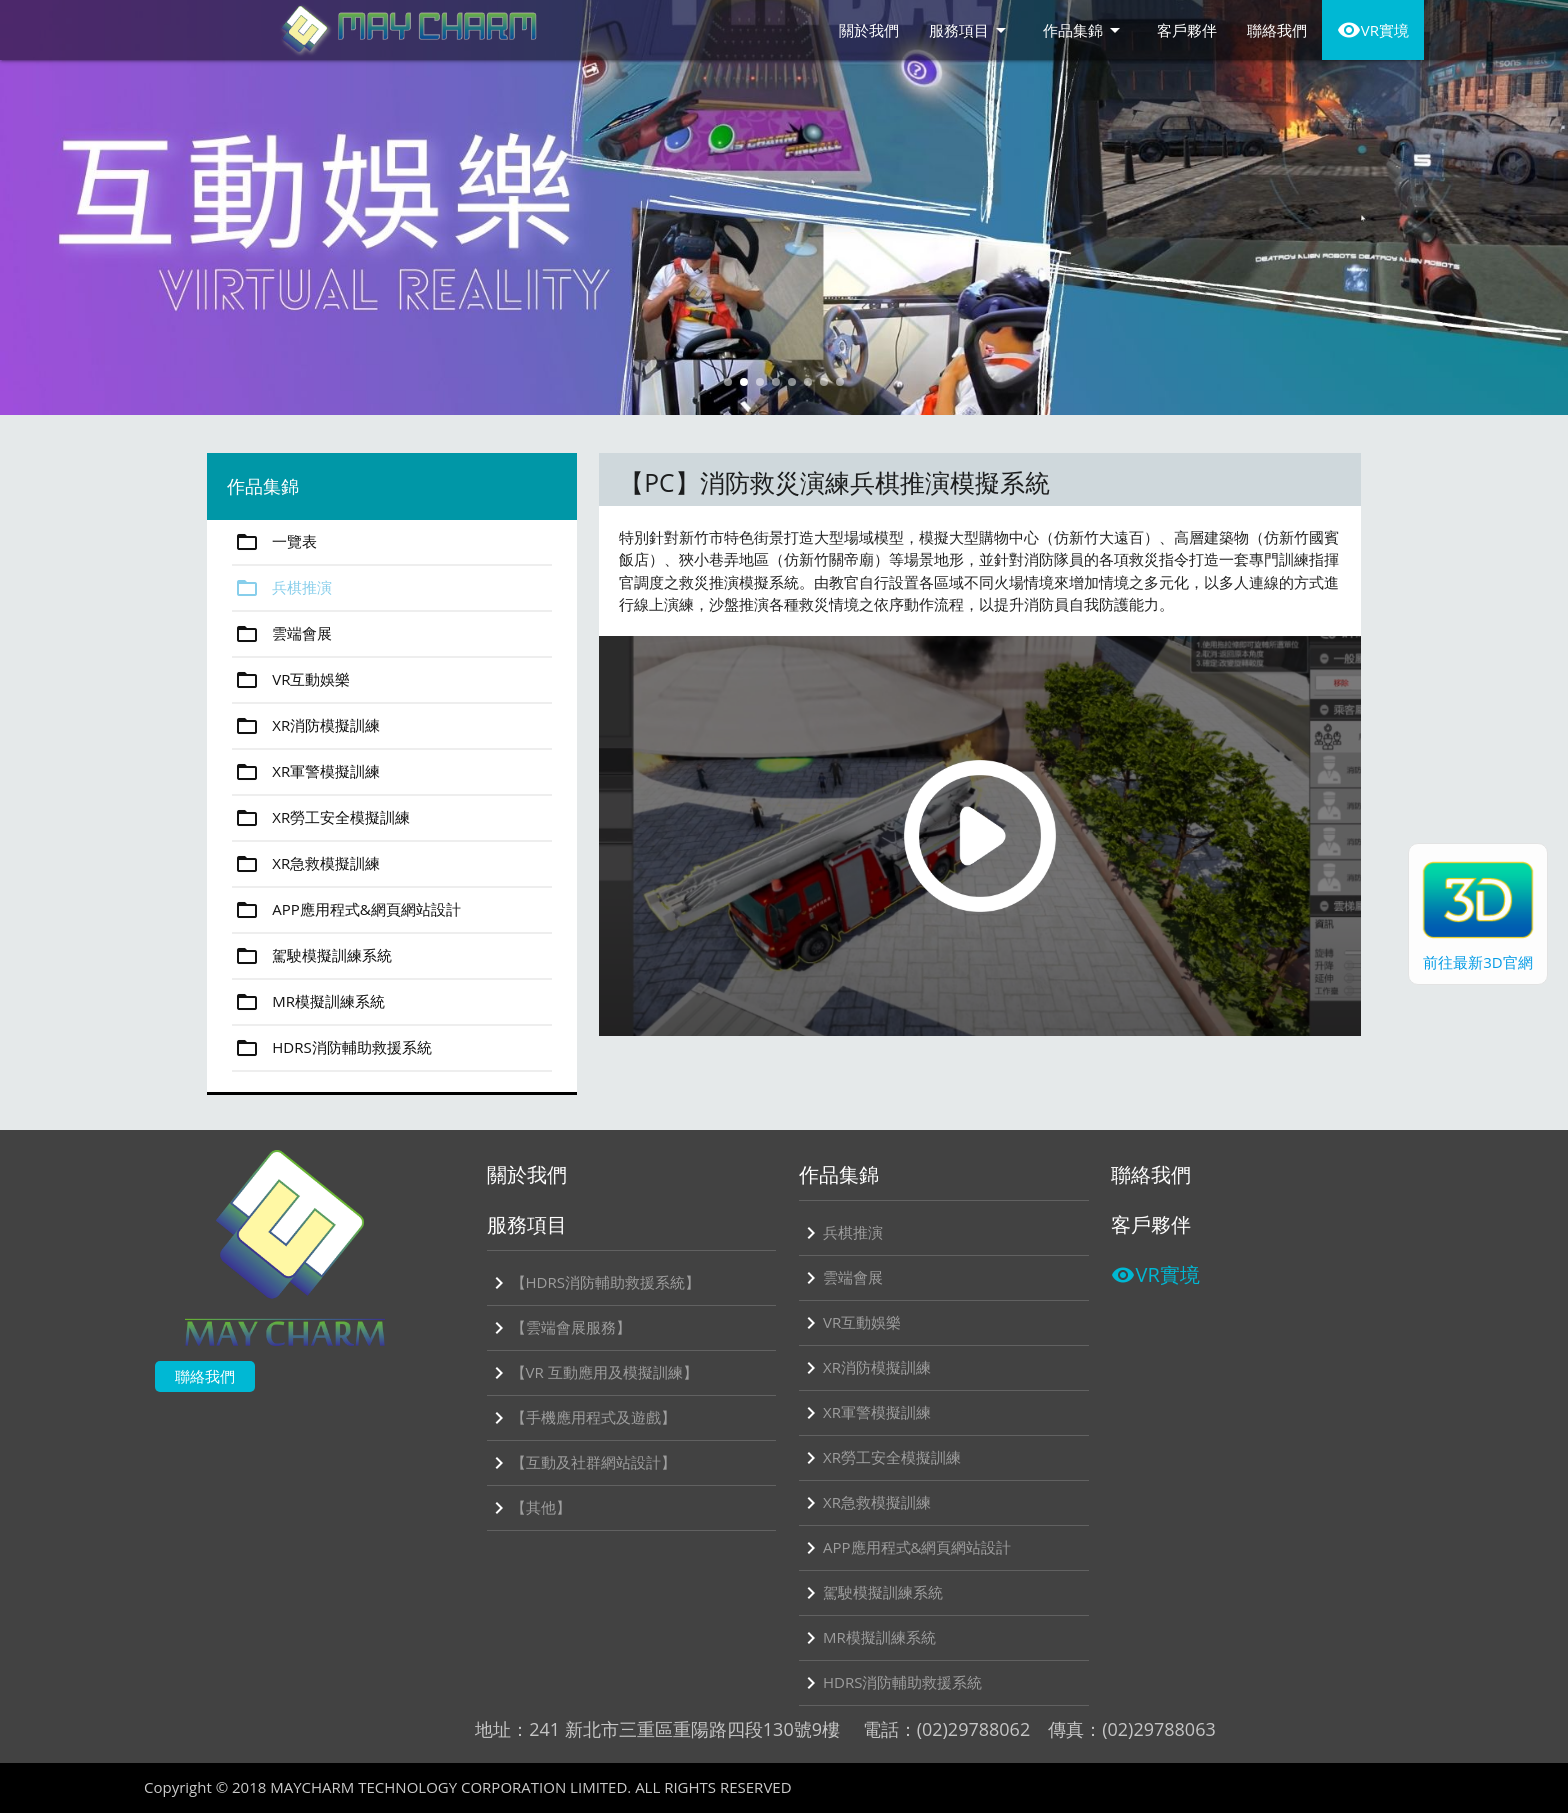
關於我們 (869, 30)
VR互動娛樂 (291, 680)
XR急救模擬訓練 (306, 864)
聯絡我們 (1277, 30)
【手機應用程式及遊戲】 (581, 1418)
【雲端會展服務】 (559, 1328)
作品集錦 (1085, 30)
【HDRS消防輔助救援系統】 (593, 1283)
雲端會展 (282, 634)
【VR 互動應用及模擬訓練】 (592, 1373)
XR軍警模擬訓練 (306, 772)
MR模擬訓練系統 (308, 1002)
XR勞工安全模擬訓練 (321, 818)
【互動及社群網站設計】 (581, 1463)
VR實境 (1373, 30)
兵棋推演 (282, 588)
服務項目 (971, 30)
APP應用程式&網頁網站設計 (346, 910)
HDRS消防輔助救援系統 (331, 1048)
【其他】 (529, 1508)
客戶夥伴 (1187, 30)
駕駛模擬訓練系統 (312, 956)
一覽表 (274, 542)
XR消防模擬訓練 (306, 726)
